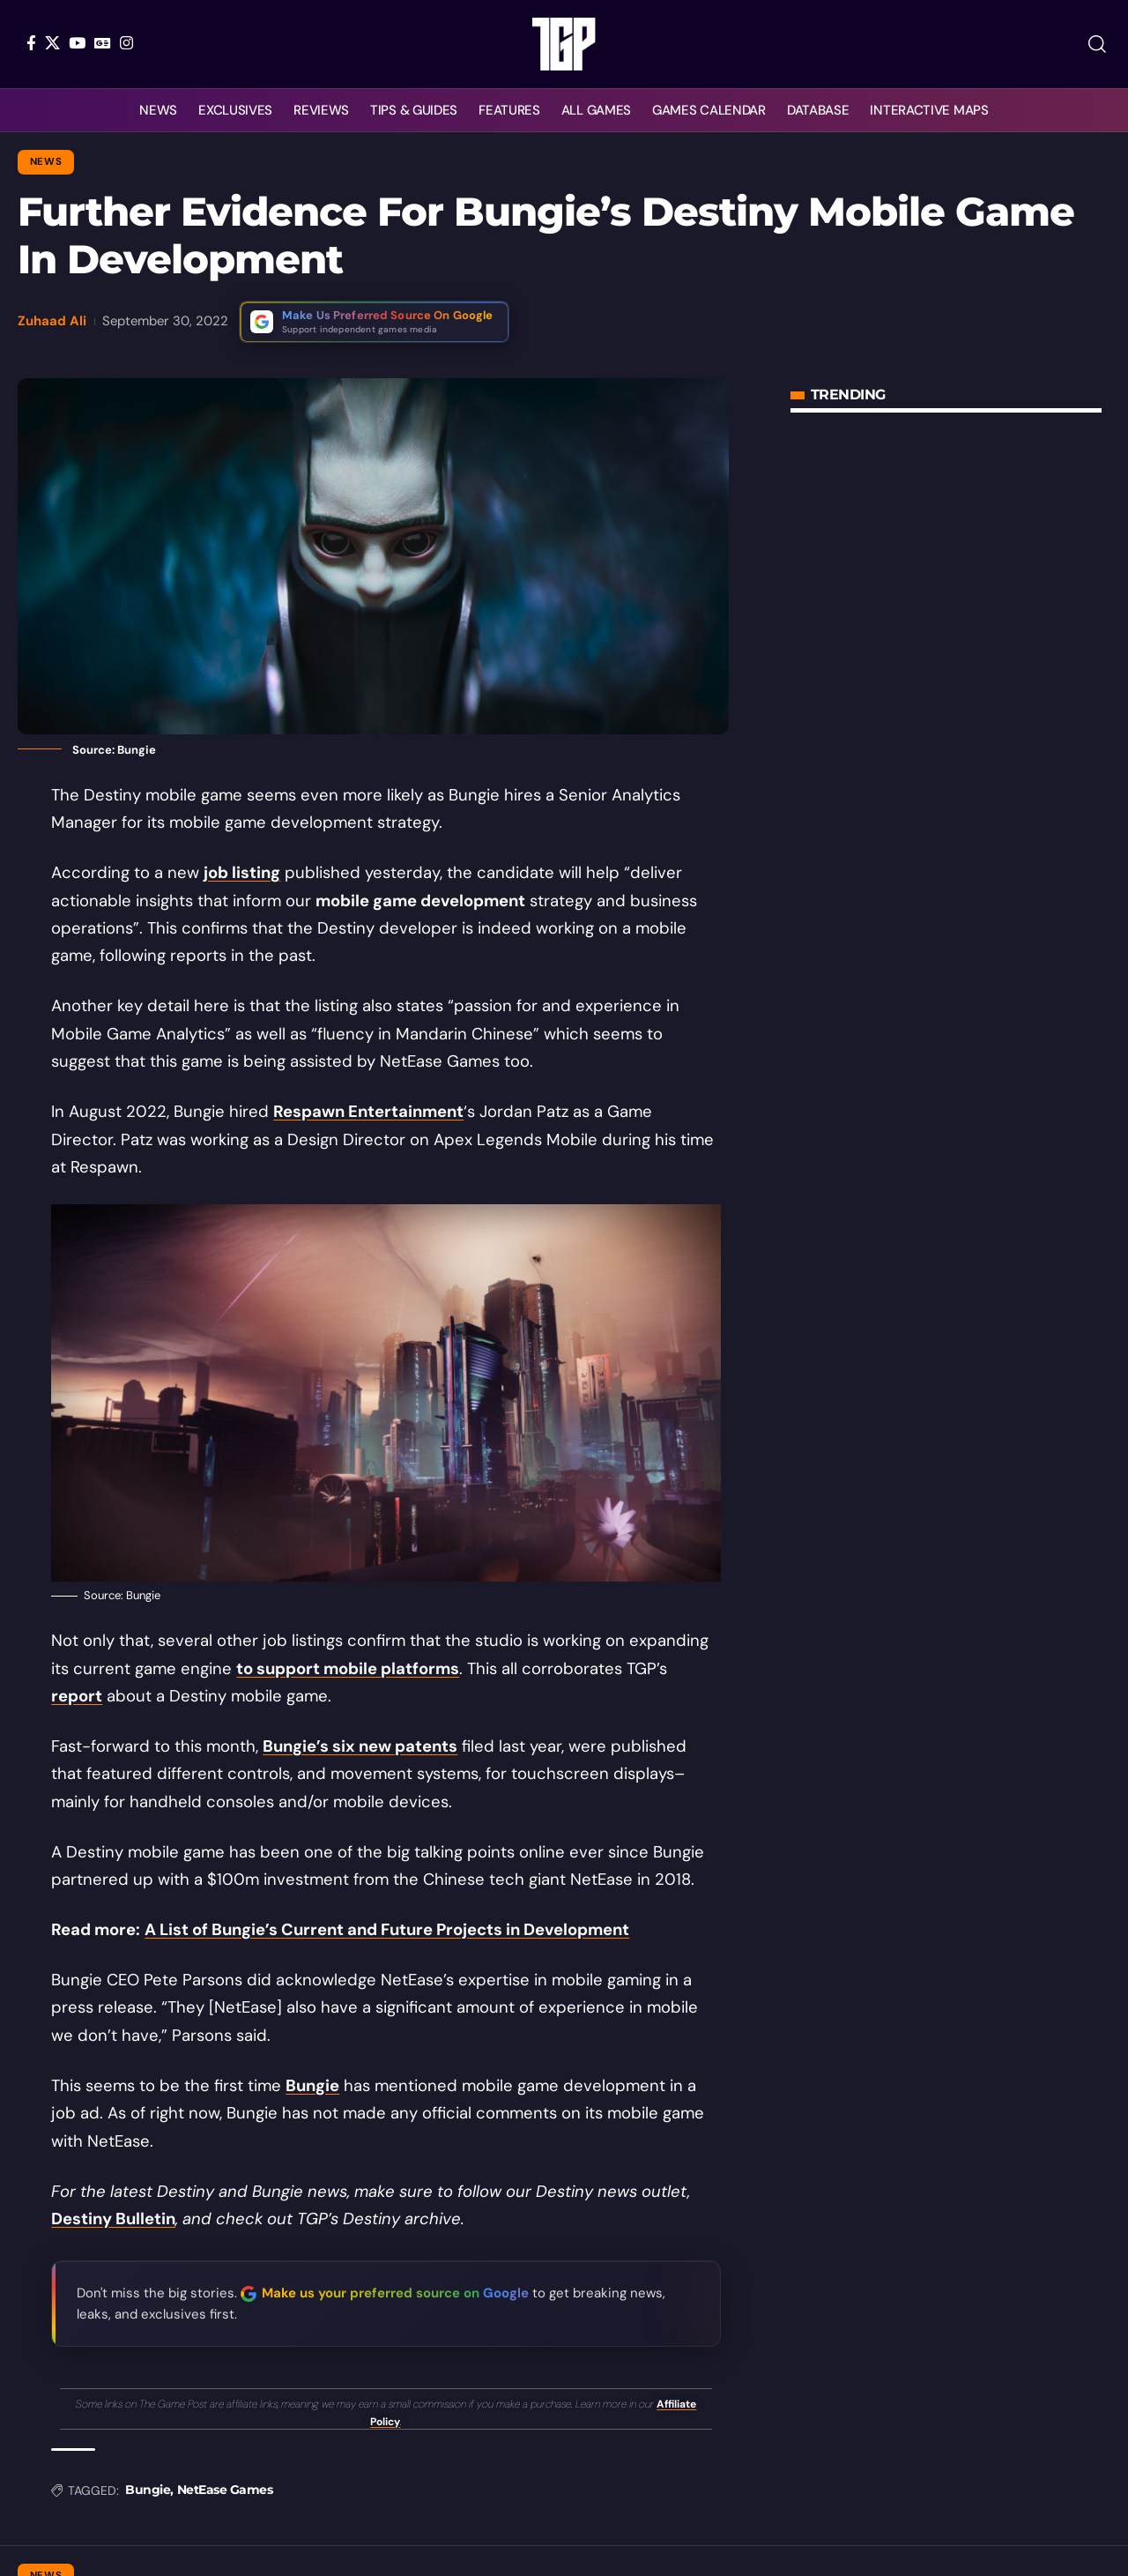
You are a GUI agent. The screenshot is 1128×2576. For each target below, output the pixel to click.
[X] (52, 42)
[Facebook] (31, 42)
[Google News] (102, 42)
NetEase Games (225, 2490)
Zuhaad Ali (52, 321)
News (46, 161)
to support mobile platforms (347, 1668)
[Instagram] (126, 42)
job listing (242, 872)
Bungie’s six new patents (360, 1746)
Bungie (312, 2085)
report (76, 1696)
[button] (1097, 44)
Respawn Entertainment (368, 1111)
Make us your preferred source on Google (395, 2293)
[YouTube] (77, 42)
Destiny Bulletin (113, 2219)
